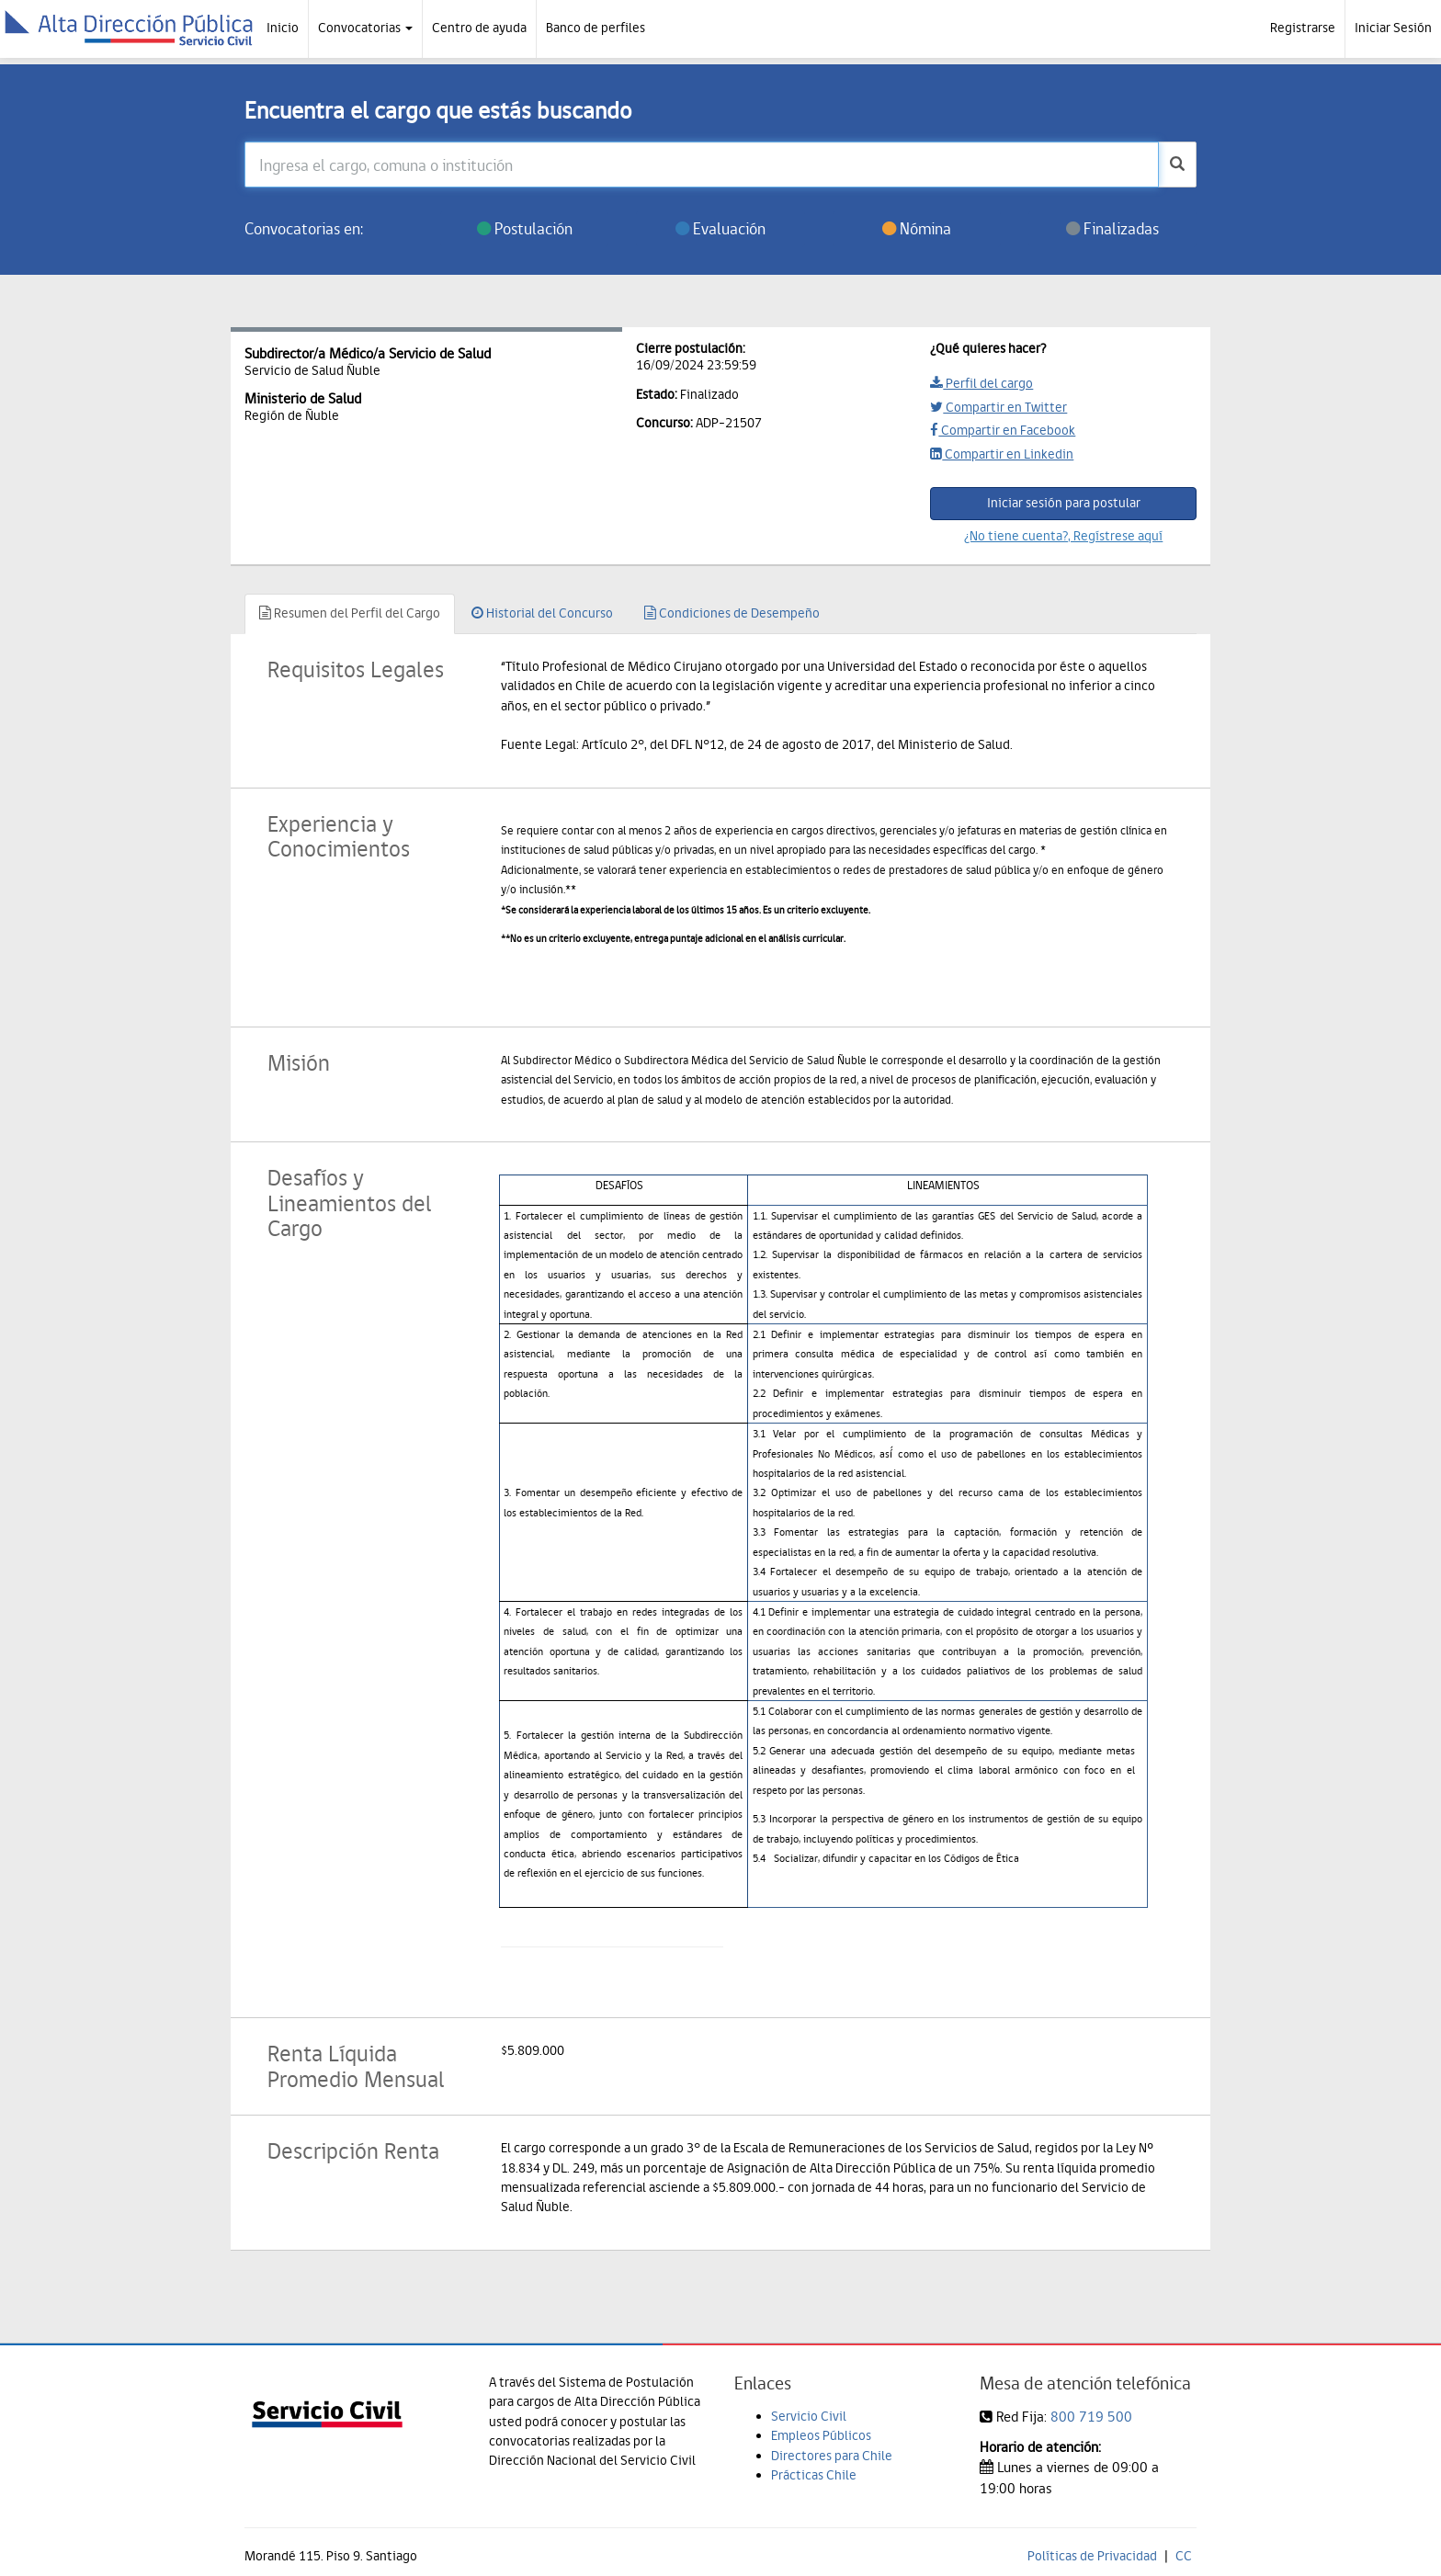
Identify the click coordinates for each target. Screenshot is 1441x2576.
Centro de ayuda (479, 27)
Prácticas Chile (814, 2475)
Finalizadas (1112, 228)
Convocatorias (365, 27)
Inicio (283, 27)
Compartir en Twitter (998, 407)
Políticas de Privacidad (1092, 2556)
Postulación (525, 228)
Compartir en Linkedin (1001, 454)
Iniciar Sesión (1393, 27)
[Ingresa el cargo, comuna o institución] (702, 164)
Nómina (916, 228)
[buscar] (1177, 164)
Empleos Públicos (821, 2435)
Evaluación (720, 228)
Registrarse (1302, 27)
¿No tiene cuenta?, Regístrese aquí (1063, 536)
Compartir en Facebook (1002, 430)
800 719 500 (1091, 2416)
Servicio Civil (808, 2416)
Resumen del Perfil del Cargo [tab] (349, 613)
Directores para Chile (831, 2455)
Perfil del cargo (981, 383)
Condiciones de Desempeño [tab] (732, 613)
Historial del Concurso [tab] (542, 613)
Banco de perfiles (595, 27)
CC (1183, 2556)
